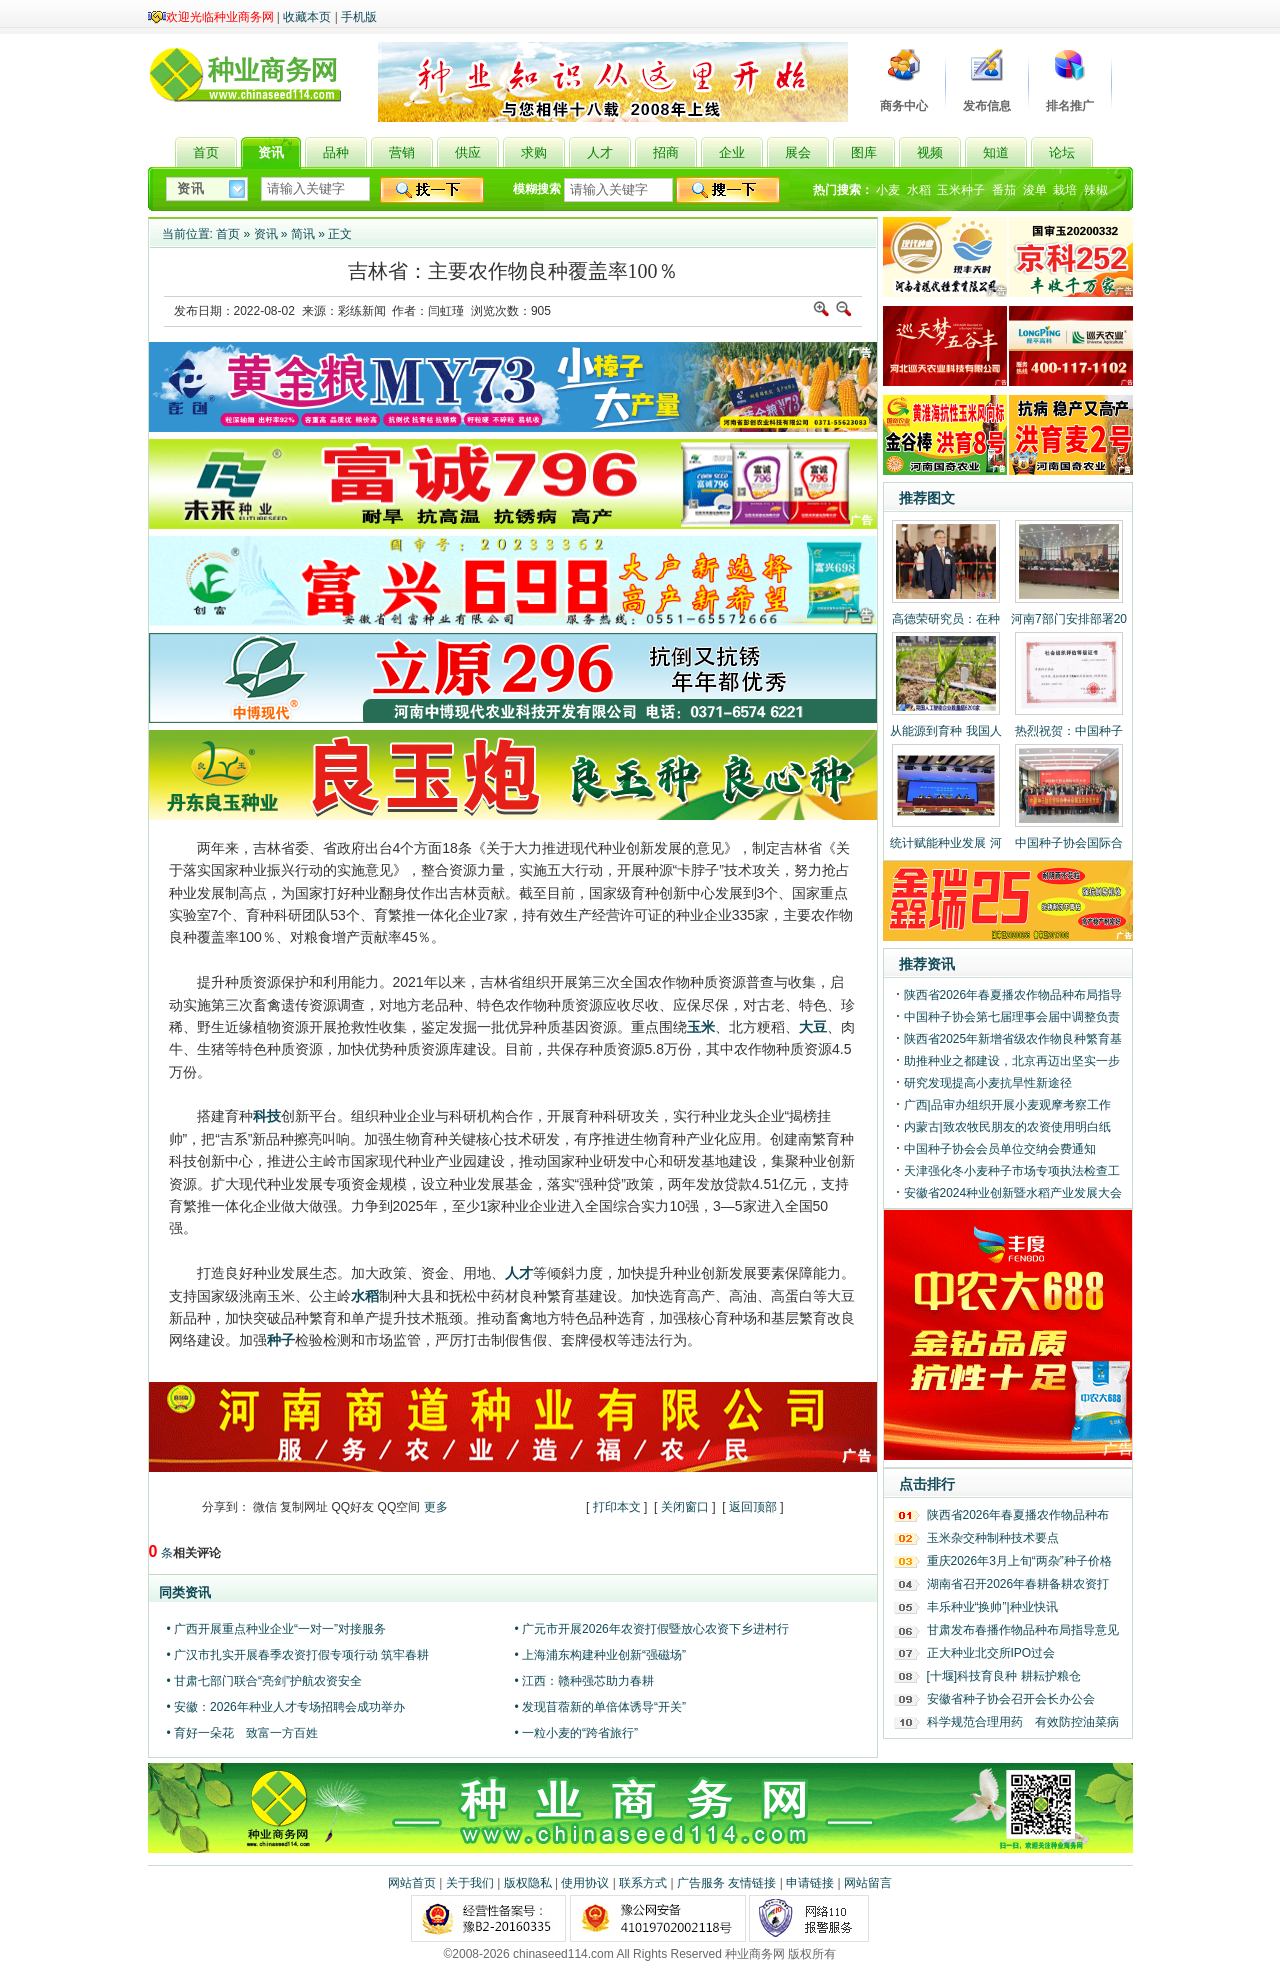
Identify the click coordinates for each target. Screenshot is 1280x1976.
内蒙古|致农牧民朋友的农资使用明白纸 (1007, 1127)
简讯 (303, 234)
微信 (265, 1507)
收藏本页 (307, 17)
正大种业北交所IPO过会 (991, 1653)
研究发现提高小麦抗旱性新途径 (988, 1083)
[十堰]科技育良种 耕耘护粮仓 (1004, 1676)
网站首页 (412, 1883)
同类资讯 (185, 1592)
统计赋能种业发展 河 (945, 843)
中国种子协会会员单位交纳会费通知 (1000, 1149)
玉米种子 (961, 190)
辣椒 (1096, 190)
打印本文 (617, 1507)
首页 (228, 234)
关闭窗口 (685, 1507)
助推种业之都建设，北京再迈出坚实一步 (1012, 1061)
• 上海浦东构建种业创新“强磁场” (601, 1655)
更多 (436, 1507)
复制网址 (304, 1507)
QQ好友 (353, 1507)
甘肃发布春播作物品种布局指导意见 (1023, 1630)
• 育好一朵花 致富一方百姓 (243, 1733)
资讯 (266, 234)
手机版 (359, 17)
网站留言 (868, 1883)
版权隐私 (528, 1883)
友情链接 (752, 1883)
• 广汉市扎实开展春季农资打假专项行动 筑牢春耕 (298, 1655)
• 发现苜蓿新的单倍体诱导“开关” (601, 1707)
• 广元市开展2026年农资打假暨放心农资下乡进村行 (652, 1629)
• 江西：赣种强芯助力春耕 (585, 1681)
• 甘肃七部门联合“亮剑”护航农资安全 (265, 1681)
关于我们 (470, 1883)
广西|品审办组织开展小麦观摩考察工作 (1007, 1105)
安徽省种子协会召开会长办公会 (1011, 1699)
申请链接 (810, 1883)
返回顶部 (753, 1507)
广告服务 (701, 1883)
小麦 (888, 190)
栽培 (1065, 190)
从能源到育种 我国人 (945, 731)
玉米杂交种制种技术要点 (993, 1538)
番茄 (1004, 190)
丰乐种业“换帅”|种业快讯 (992, 1607)
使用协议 (585, 1883)
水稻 (919, 190)
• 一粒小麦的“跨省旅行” (577, 1733)
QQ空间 (399, 1507)
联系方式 (643, 1883)
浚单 (1035, 190)
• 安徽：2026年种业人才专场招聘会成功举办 (286, 1707)
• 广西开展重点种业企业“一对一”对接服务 (277, 1629)
